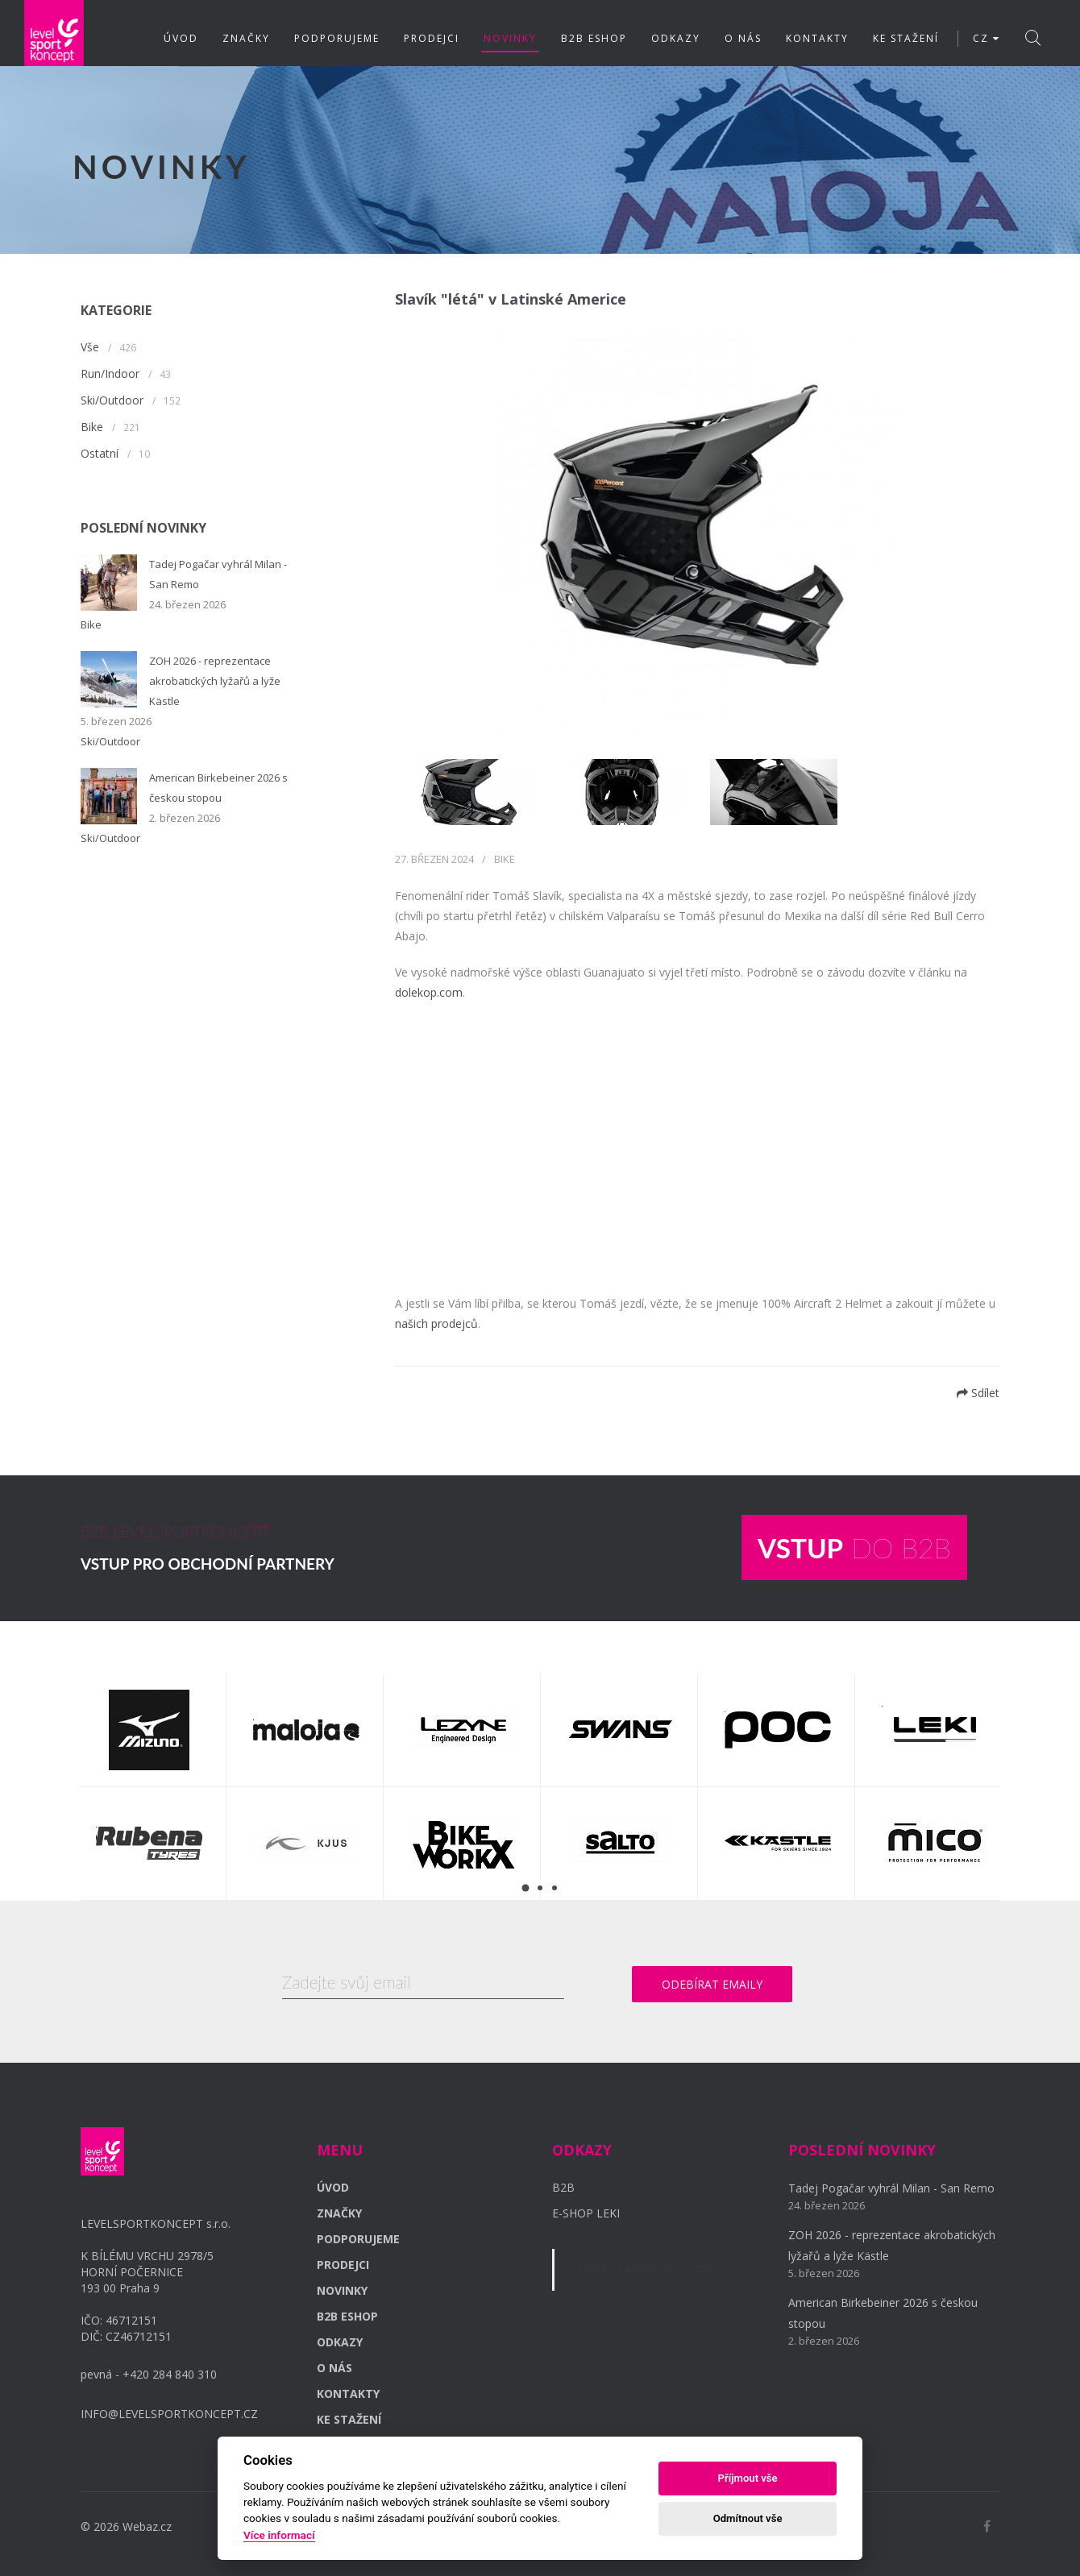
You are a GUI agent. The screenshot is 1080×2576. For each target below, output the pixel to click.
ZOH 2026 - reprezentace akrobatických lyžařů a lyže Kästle (214, 680)
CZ (986, 38)
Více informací (279, 2534)
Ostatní (99, 453)
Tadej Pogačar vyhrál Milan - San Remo (891, 2187)
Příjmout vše (748, 2478)
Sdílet (978, 1392)
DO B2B (854, 1547)
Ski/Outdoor (112, 400)
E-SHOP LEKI (586, 2212)
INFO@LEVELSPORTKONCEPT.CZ (169, 2412)
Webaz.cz (147, 2525)
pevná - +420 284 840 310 (149, 2373)
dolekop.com (429, 992)
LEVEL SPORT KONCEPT (648, 2268)
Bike (92, 426)
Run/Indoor (110, 373)
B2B (563, 2186)
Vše (90, 347)
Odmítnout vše (748, 2518)
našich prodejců (436, 1323)
